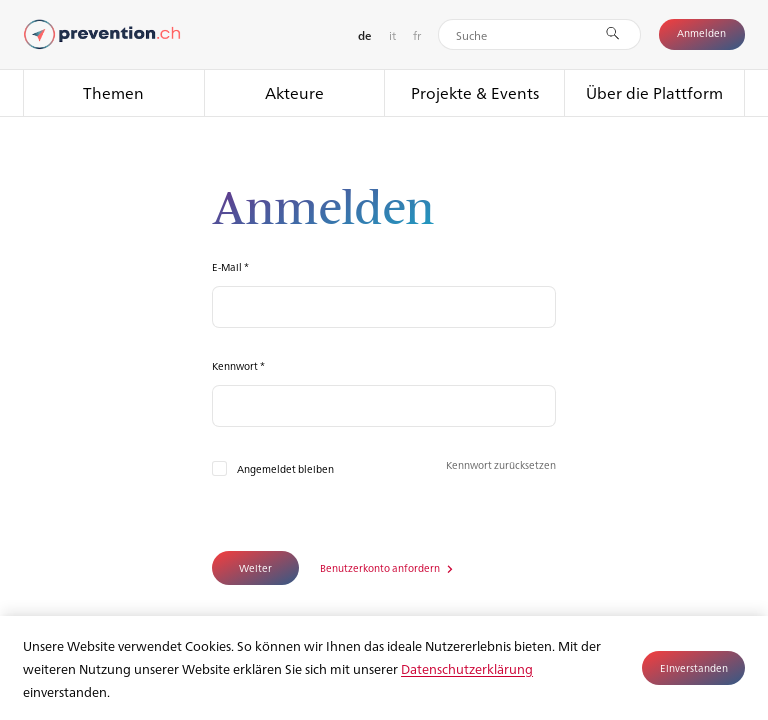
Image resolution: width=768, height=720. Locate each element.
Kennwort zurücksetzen (501, 464)
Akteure (294, 92)
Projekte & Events (475, 92)
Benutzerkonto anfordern (381, 567)
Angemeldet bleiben (285, 468)
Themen (113, 92)
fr (417, 35)
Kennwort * (238, 365)
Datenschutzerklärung (467, 668)
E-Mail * (230, 266)
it (392, 35)
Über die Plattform (654, 92)
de (364, 35)
